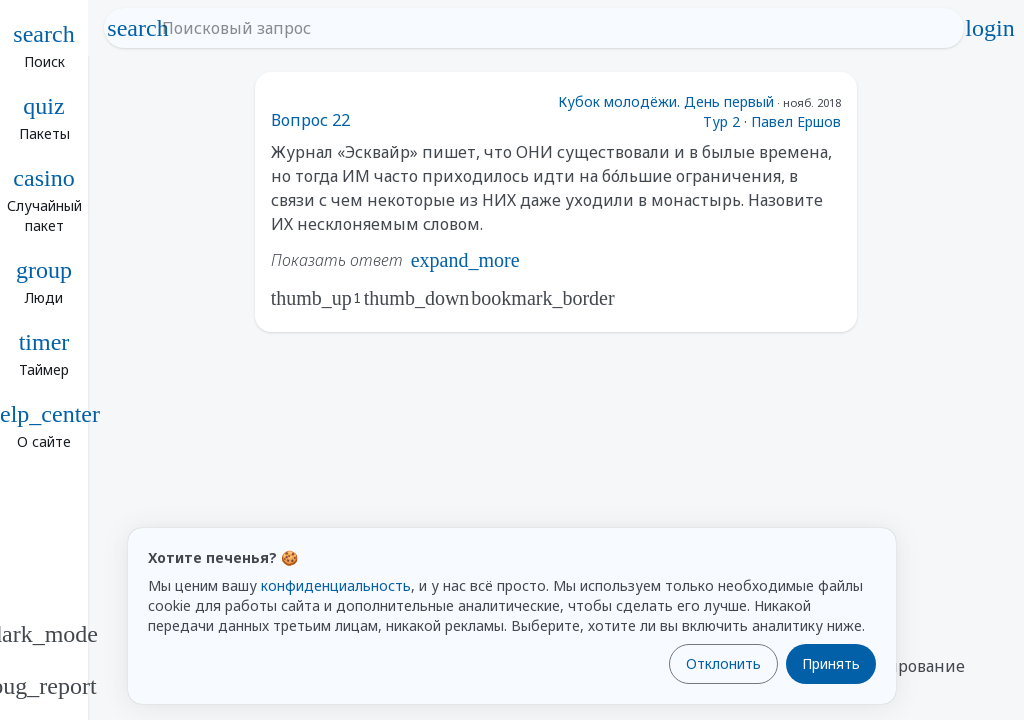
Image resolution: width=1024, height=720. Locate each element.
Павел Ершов (796, 121)
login (990, 28)
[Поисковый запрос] (552, 28)
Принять (831, 663)
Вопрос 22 (310, 120)
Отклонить (723, 663)
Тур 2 (721, 121)
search (138, 28)
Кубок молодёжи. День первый (666, 101)
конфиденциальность (336, 585)
